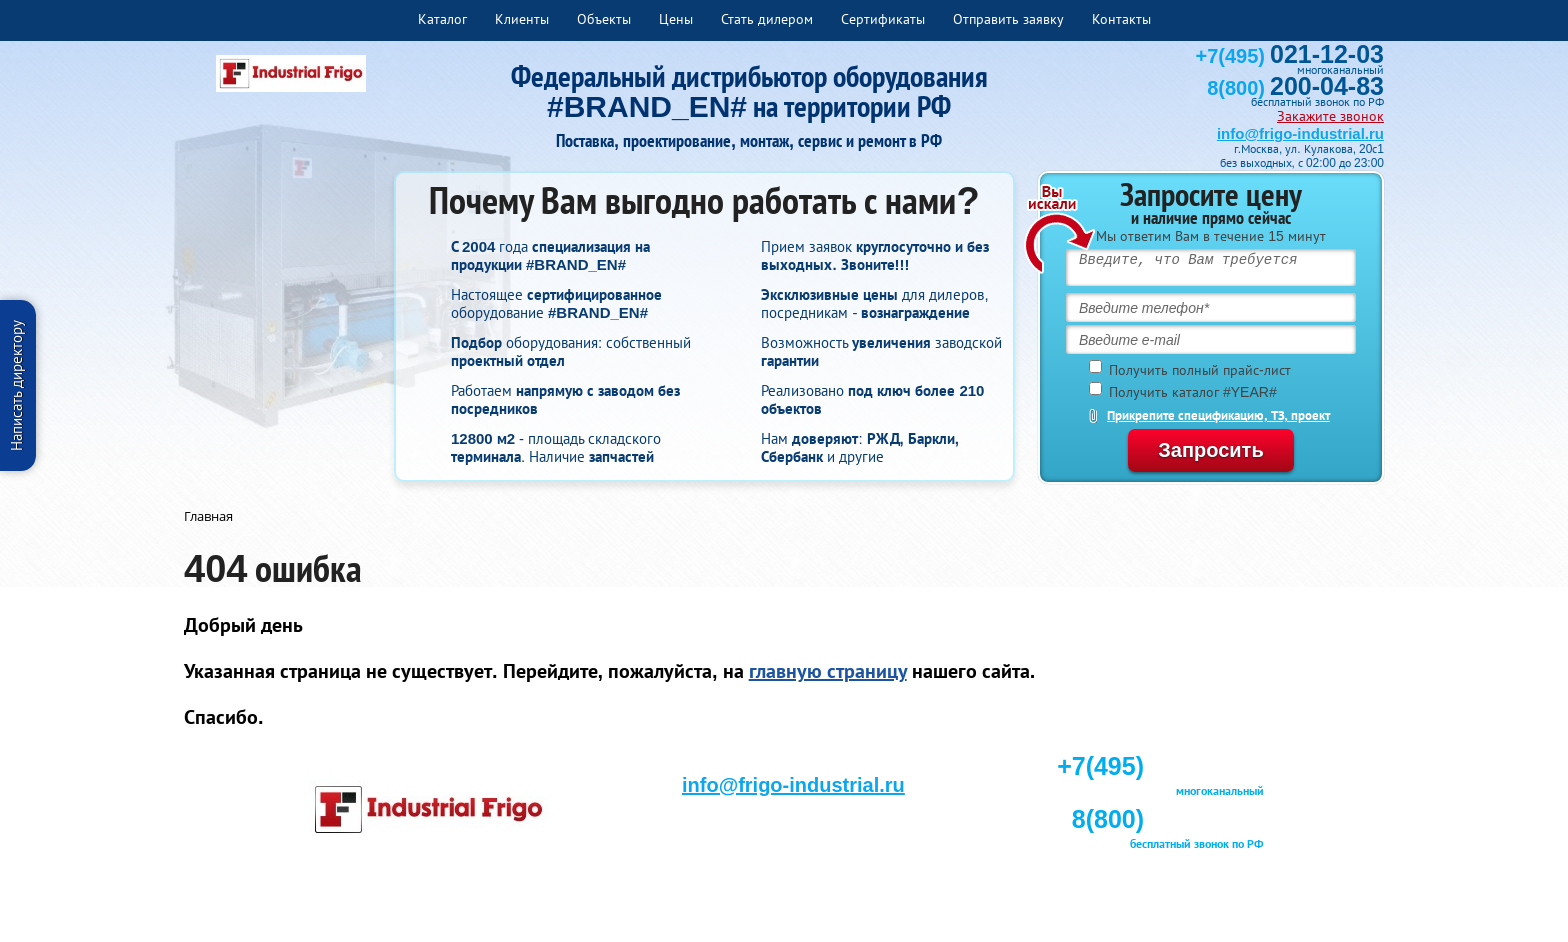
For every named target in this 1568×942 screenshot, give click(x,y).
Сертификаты (883, 19)
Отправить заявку (1008, 19)
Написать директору (16, 385)
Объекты (604, 19)
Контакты (1121, 19)
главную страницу (828, 671)
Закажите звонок (1330, 116)
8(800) (1295, 88)
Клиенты (522, 19)
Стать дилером (767, 19)
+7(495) (1290, 56)
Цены (676, 19)
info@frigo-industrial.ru (1300, 133)
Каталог (442, 19)
